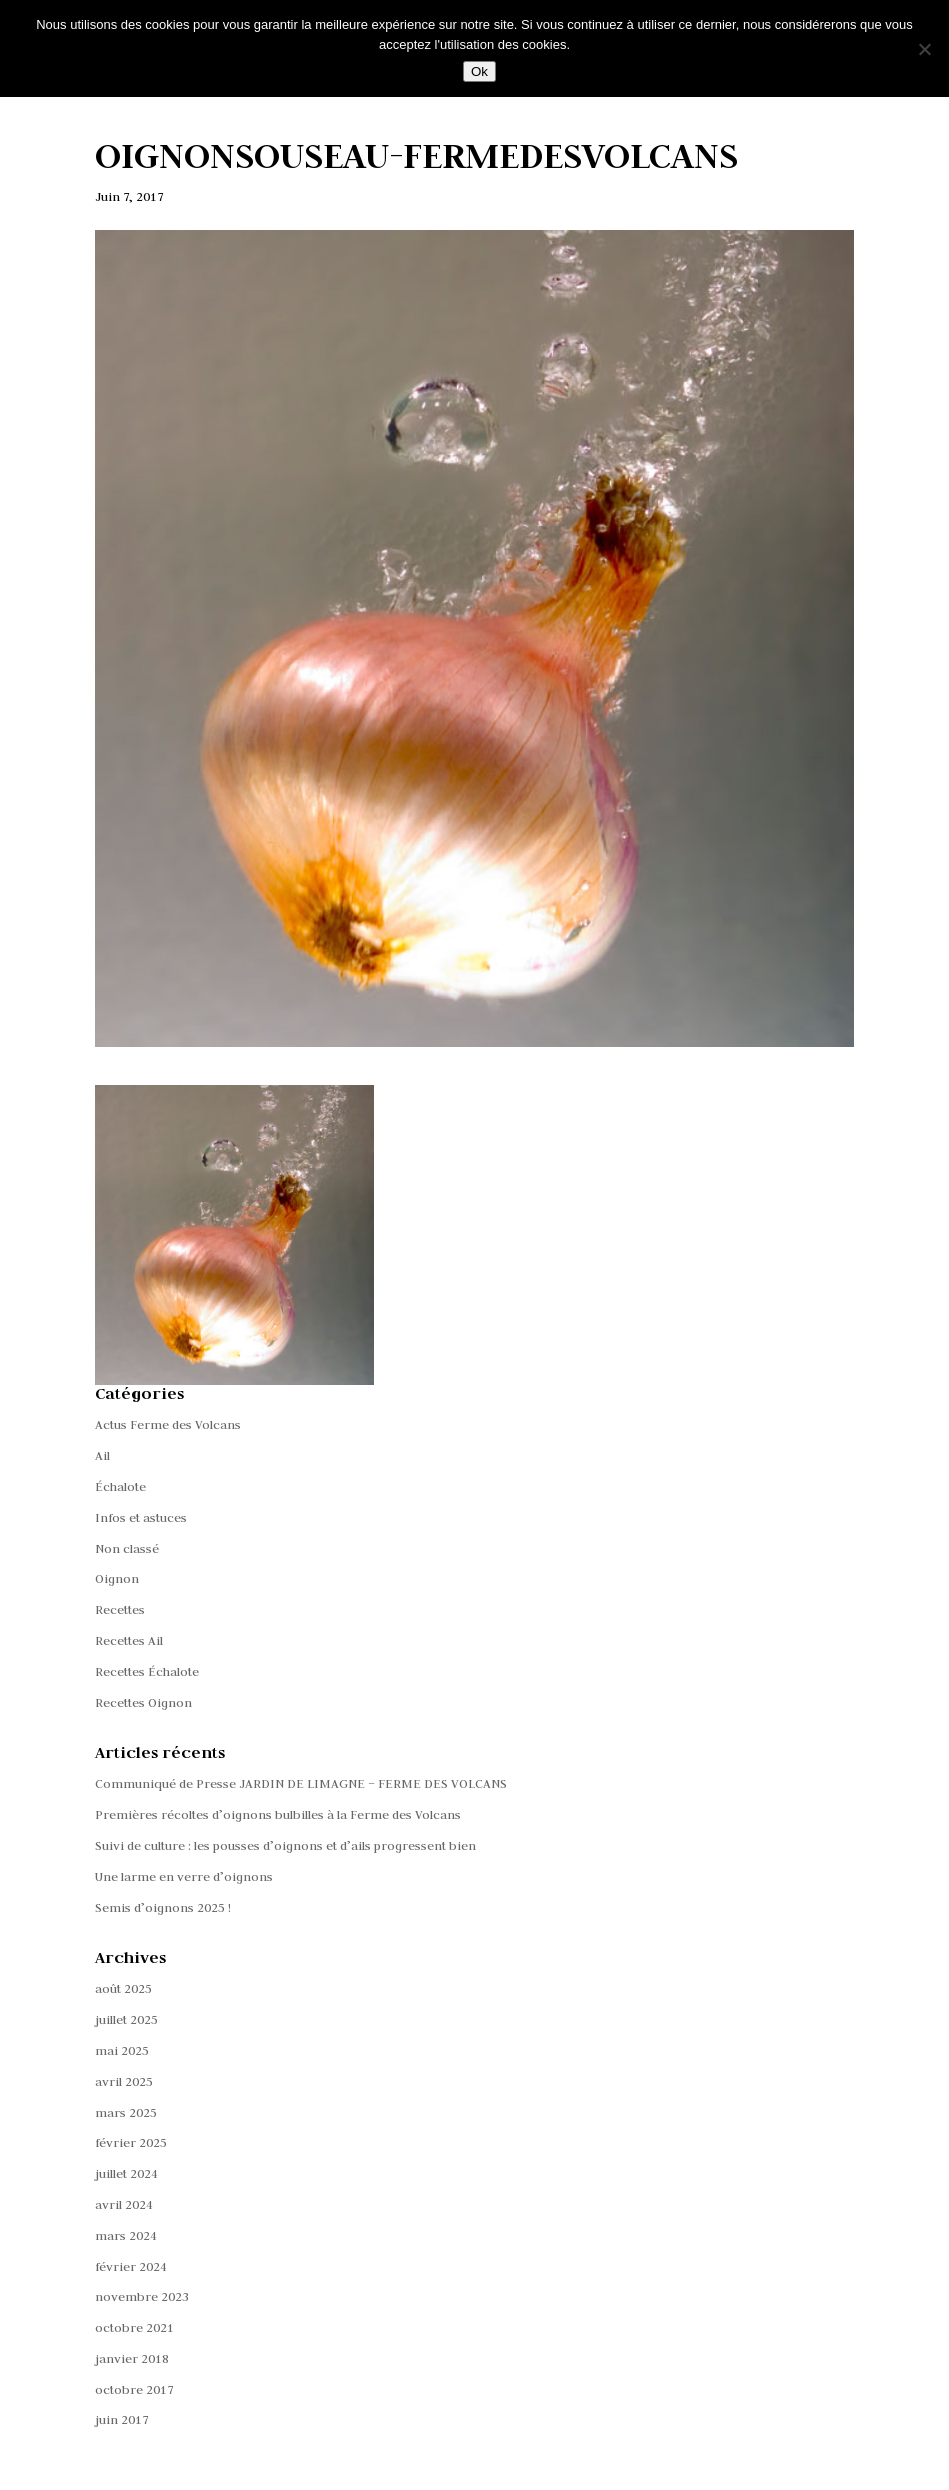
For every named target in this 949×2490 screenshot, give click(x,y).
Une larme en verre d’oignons (184, 1876)
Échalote (120, 1486)
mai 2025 (122, 2050)
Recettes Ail (129, 1640)
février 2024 (131, 2266)
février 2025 (131, 2142)
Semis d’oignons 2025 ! (163, 1907)
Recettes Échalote (147, 1671)
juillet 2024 (126, 2173)
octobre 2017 (134, 2389)
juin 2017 (122, 2419)
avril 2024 (124, 2204)
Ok (479, 71)
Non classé (127, 1548)
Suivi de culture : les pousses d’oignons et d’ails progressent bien (285, 1845)
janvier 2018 (132, 2358)
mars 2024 (126, 2235)
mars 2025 (126, 2112)
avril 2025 (124, 2081)
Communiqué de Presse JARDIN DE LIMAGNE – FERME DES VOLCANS (301, 1783)
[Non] (924, 49)
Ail (102, 1455)
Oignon (117, 1578)
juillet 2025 (126, 2019)
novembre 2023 (142, 2296)
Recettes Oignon (143, 1702)
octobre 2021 (134, 2327)
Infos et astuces (141, 1517)
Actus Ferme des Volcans (168, 1424)
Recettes (120, 1609)
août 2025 (123, 1988)
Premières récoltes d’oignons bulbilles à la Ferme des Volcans (278, 1814)
